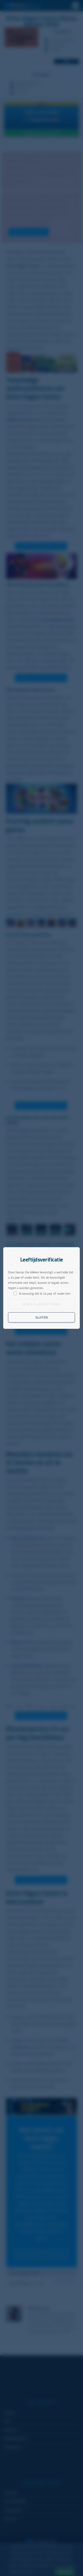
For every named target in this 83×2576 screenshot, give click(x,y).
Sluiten (41, 1317)
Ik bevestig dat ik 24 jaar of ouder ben (44, 1293)
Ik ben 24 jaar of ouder (42, 1304)
